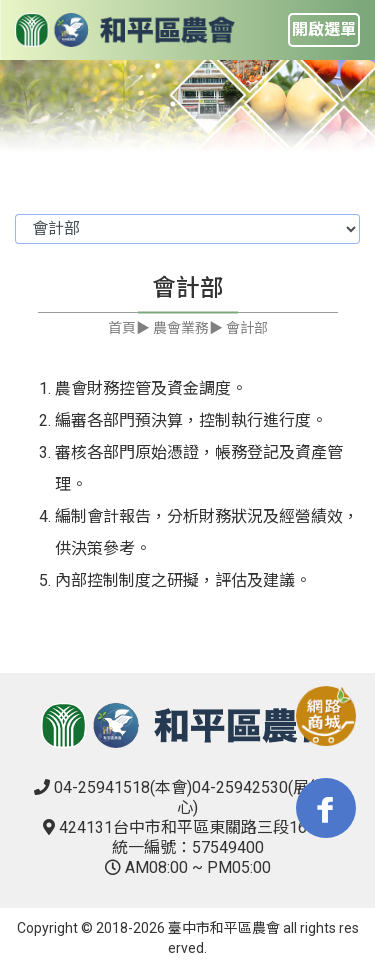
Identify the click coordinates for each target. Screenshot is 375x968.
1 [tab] (173, 104)
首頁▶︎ (129, 328)
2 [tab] (203, 104)
